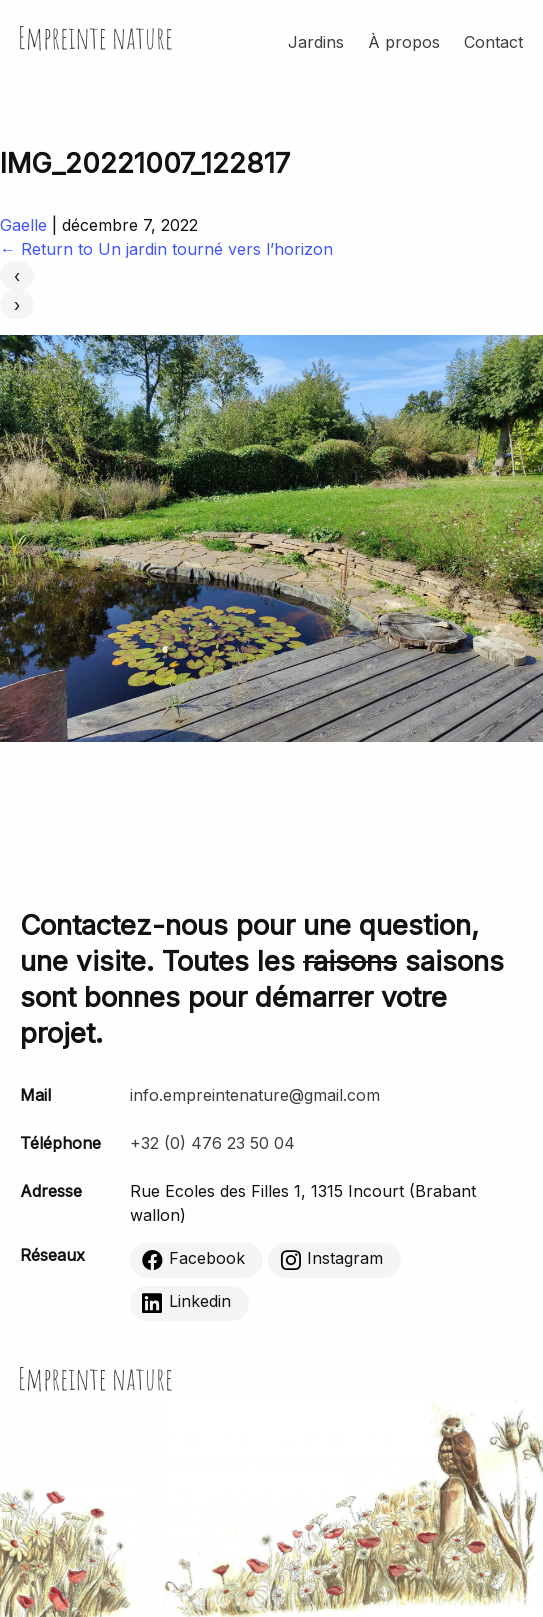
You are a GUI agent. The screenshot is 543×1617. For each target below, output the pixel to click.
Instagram (331, 1259)
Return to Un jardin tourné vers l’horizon (166, 249)
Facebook (193, 1259)
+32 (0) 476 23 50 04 (212, 1143)
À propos (404, 42)
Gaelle (23, 225)
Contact (493, 42)
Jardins (316, 42)
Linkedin (186, 1302)
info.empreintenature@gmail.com (255, 1095)
